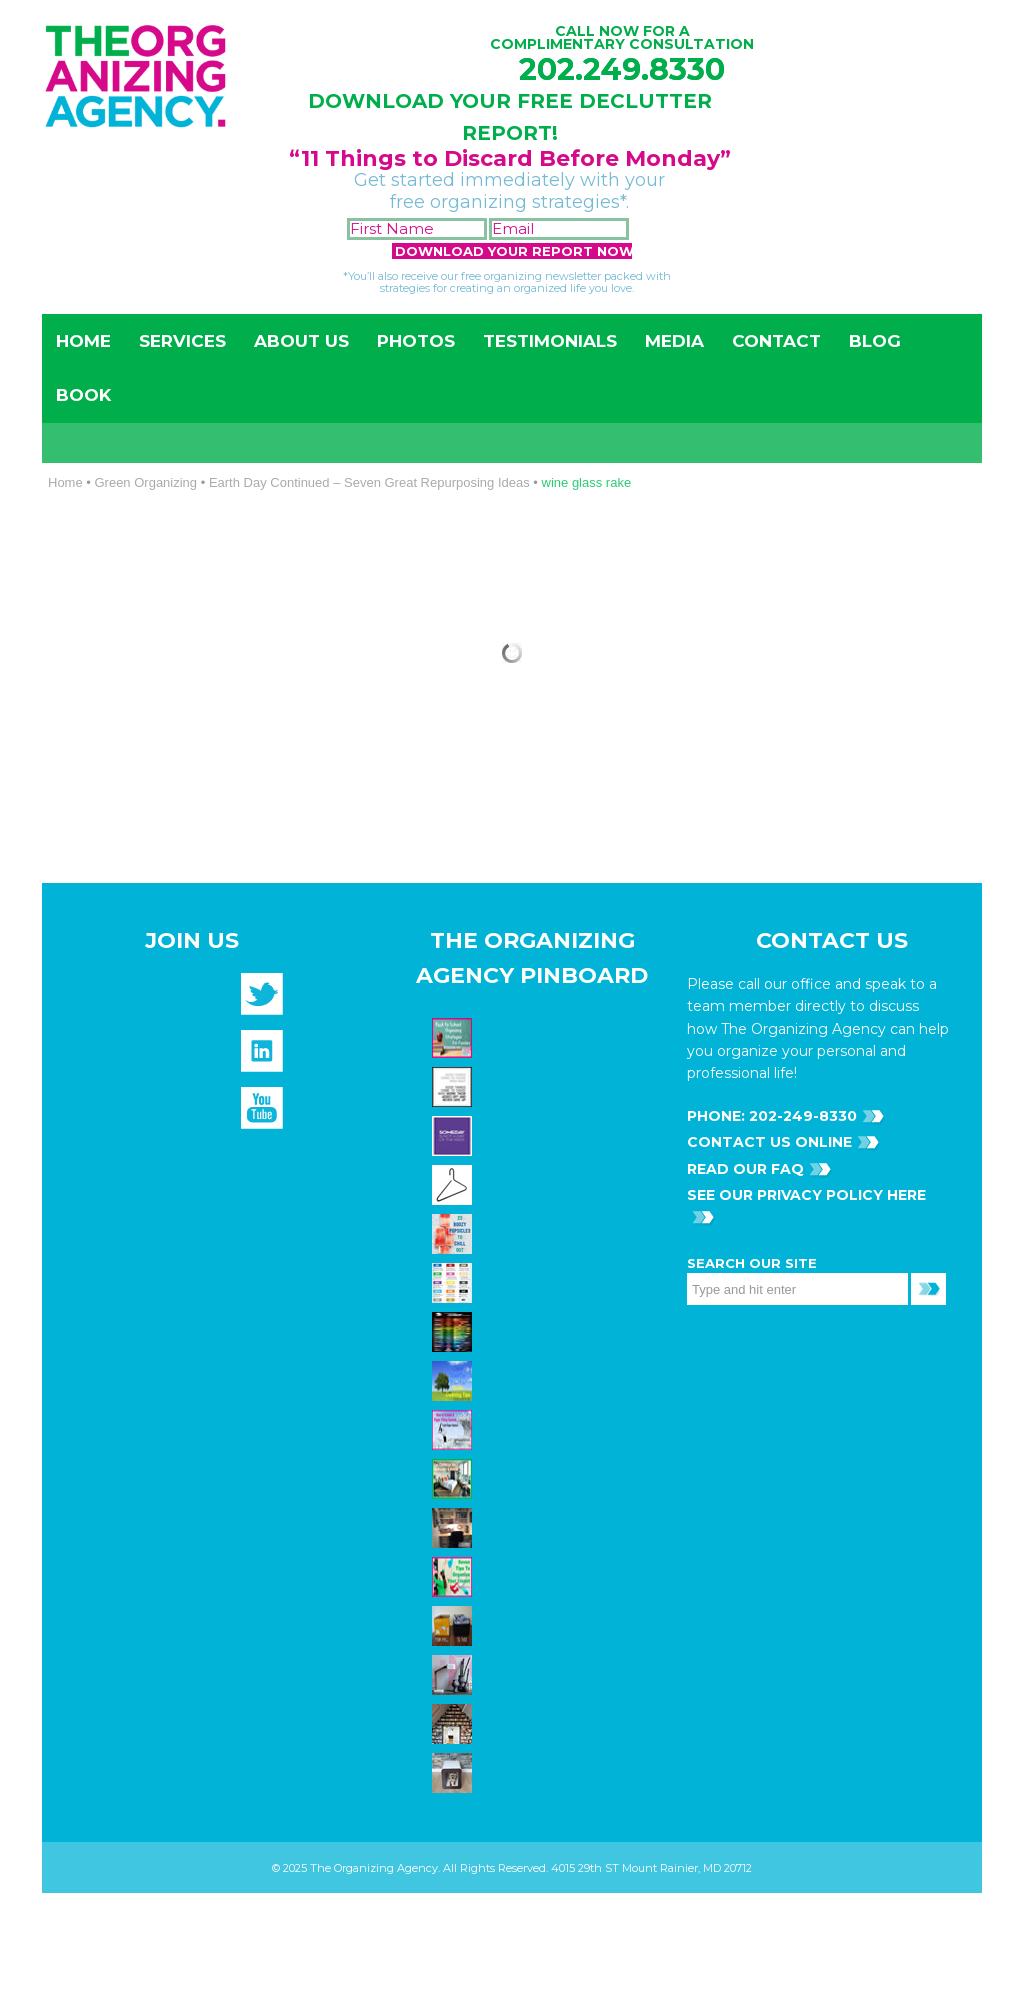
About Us (301, 341)
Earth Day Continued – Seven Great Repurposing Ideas (369, 482)
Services (182, 341)
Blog (875, 341)
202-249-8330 (801, 1116)
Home (83, 341)
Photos (416, 341)
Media (674, 341)
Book (83, 395)
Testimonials (550, 341)
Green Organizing (145, 482)
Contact (776, 341)
